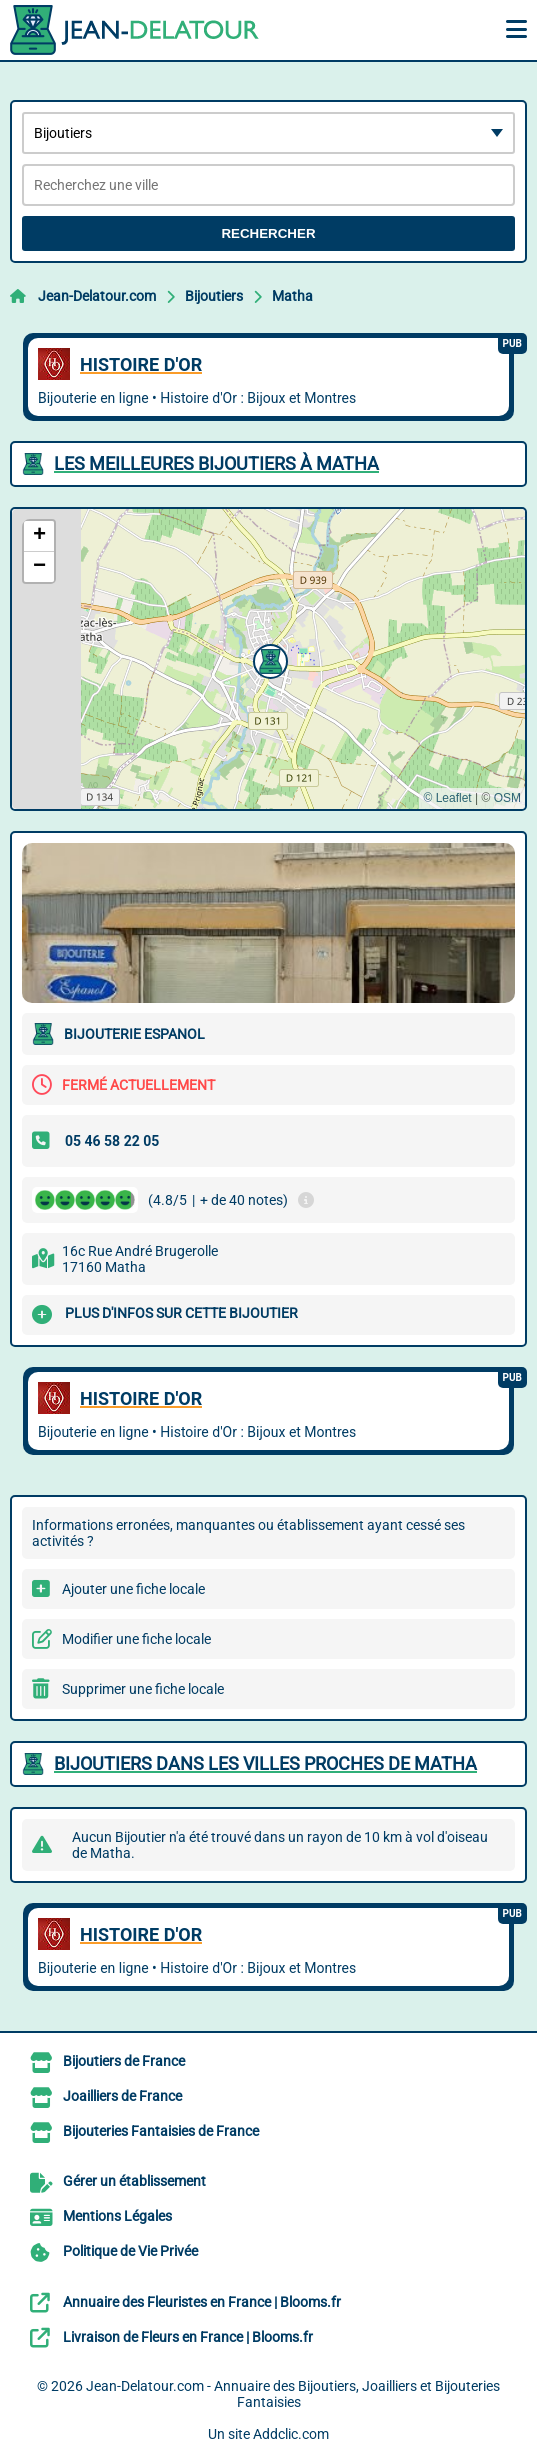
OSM (507, 798)
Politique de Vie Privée (130, 2251)
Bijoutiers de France (124, 2061)
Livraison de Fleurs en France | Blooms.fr (188, 2337)
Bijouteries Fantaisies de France (161, 2131)
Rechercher (268, 233)
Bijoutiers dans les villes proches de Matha (265, 1763)
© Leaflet (447, 798)
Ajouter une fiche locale (133, 1589)
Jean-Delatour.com (97, 296)
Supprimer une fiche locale (143, 1689)
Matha (292, 296)
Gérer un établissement (134, 2181)
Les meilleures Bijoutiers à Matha (216, 463)
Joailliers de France (122, 2096)
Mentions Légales (117, 2216)
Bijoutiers (214, 296)
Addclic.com (291, 2434)
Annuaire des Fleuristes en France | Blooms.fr (202, 2302)
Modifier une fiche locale (136, 1639)
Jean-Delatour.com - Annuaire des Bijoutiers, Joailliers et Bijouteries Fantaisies (293, 2394)
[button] (268, 659)
